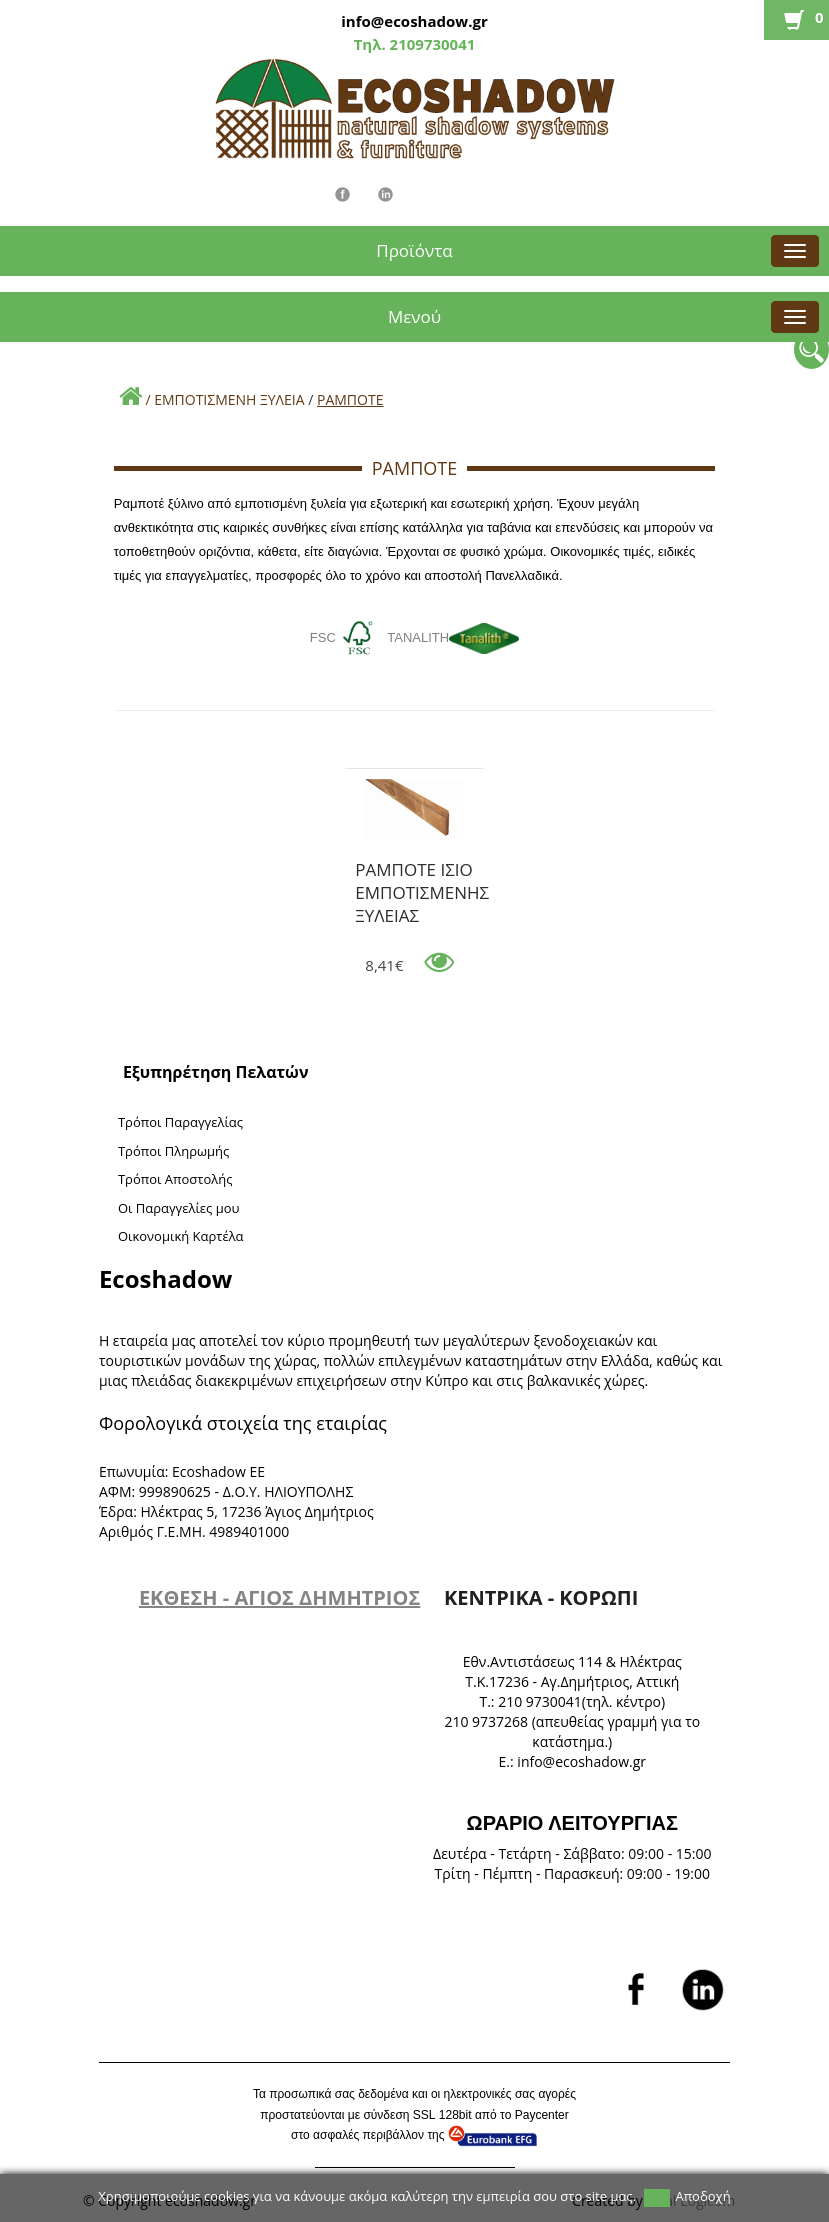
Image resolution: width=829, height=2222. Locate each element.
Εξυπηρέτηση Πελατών (216, 1072)
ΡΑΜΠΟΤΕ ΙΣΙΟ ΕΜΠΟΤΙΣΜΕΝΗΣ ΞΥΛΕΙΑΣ (422, 873)
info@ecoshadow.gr (414, 21)
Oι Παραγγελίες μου (179, 1208)
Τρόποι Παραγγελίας (180, 1122)
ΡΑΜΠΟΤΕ (350, 399)
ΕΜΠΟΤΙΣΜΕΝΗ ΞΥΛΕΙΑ (229, 399)
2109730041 (431, 44)
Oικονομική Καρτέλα (181, 1236)
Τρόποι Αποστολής (175, 1179)
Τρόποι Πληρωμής (173, 1151)
